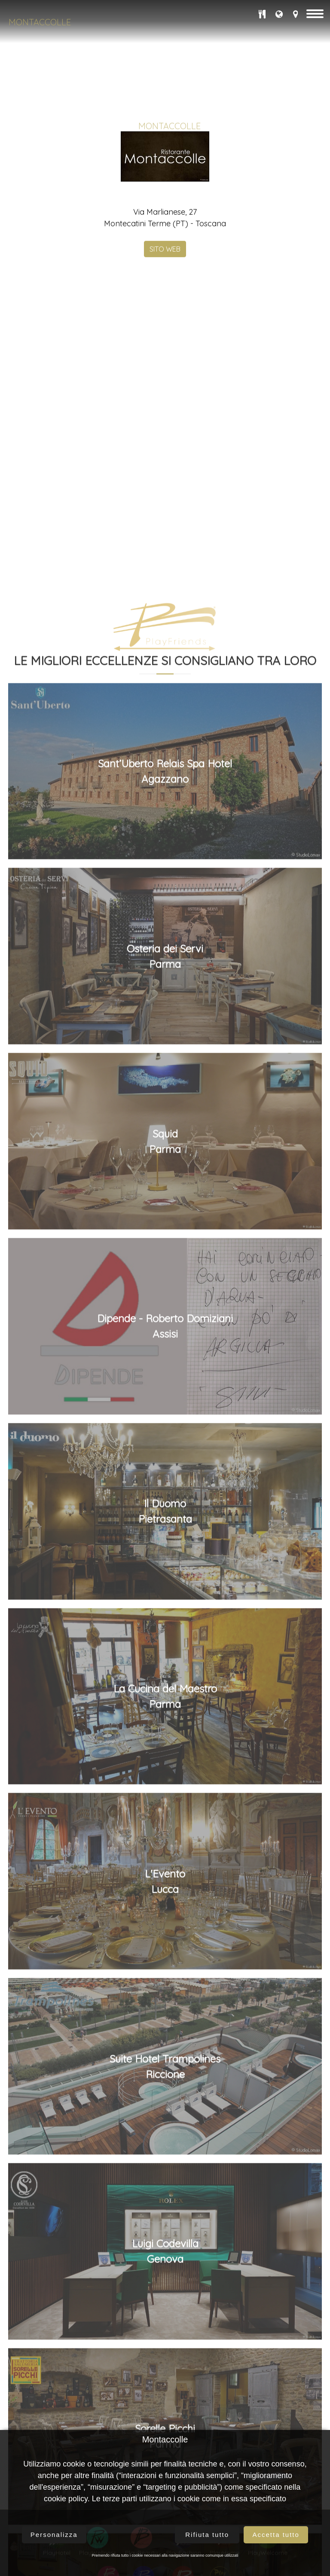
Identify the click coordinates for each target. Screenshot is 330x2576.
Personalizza (54, 2534)
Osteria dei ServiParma (165, 1593)
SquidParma (165, 1778)
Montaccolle (40, 22)
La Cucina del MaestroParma (165, 2333)
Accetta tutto (275, 2534)
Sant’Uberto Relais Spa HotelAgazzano (165, 1408)
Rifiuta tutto (207, 2534)
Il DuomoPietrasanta (165, 2148)
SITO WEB (165, 361)
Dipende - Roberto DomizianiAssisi (165, 1963)
